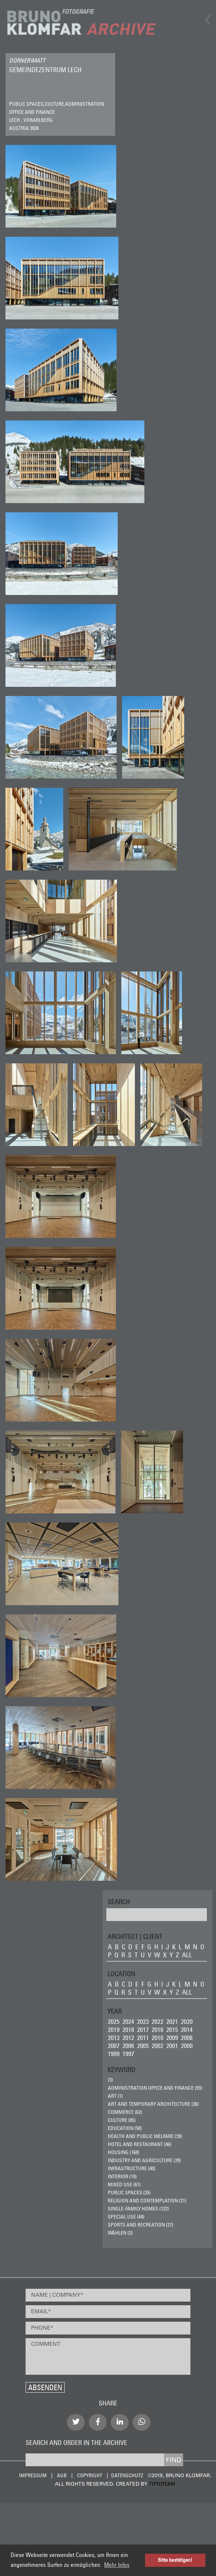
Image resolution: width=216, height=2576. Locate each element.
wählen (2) (120, 2232)
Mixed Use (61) (124, 2184)
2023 (143, 2021)
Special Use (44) (126, 2216)
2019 (114, 2029)
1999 (114, 2053)
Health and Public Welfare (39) (145, 2136)
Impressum (33, 2475)
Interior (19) (122, 2176)
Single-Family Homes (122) (138, 2208)
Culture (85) (122, 2120)
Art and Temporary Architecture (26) (153, 2104)
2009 (172, 2037)
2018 (128, 2029)
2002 (157, 2045)
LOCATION (121, 1973)
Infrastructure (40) (131, 2168)
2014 (187, 2029)
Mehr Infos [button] (116, 2564)
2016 (157, 2029)
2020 (187, 2021)
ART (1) (115, 2096)
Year (114, 2011)
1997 (128, 2053)
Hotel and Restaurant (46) (139, 2144)
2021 (172, 2021)
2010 (157, 2037)
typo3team (162, 2483)
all (187, 1955)
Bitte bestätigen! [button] (175, 2560)
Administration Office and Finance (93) (155, 2088)
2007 (114, 2045)
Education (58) (125, 2128)
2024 (128, 2021)
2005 (143, 2045)
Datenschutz (127, 2475)
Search (118, 1901)
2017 (143, 2029)
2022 (157, 2021)
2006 (128, 2045)
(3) (110, 2080)
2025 (114, 2021)
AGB (62, 2475)
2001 (172, 2045)
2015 (172, 2029)
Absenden (45, 2387)
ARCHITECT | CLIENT (134, 1936)
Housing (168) (123, 2152)
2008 (187, 2037)
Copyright (89, 2475)
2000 (187, 2045)
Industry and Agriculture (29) (144, 2160)
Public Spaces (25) (129, 2192)
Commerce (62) (125, 2112)
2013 (114, 2037)
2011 (143, 2037)
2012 (128, 2037)
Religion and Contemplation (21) (147, 2200)
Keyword (121, 2069)
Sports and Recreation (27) (140, 2224)
